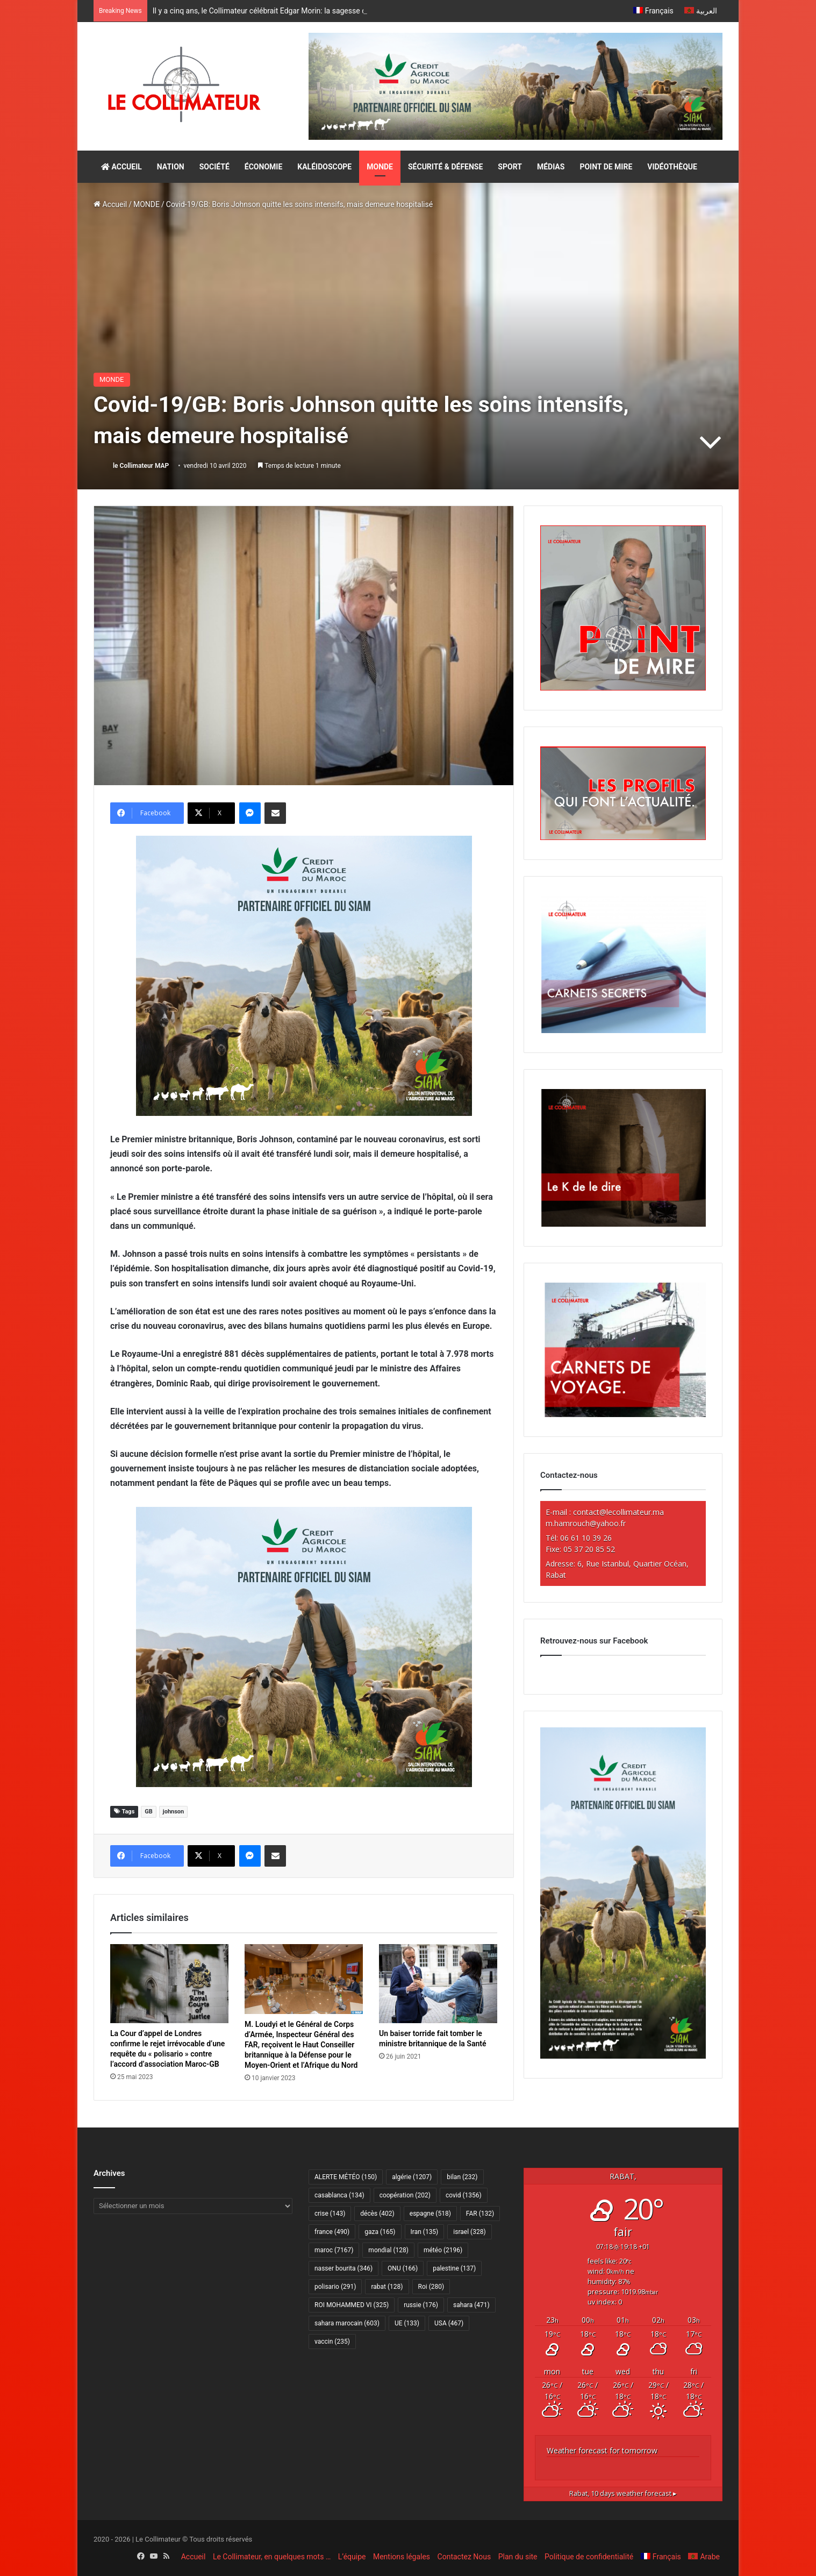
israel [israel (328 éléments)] (469, 2232)
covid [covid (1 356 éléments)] (464, 2195)
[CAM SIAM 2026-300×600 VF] (623, 2056)
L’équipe (352, 2556)
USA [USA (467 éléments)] (448, 2323)
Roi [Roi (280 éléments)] (431, 2286)
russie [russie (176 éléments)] (421, 2305)
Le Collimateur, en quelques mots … (272, 2556)
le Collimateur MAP (141, 465)
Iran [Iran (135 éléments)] (425, 2232)
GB (149, 1811)
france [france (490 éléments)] (331, 2232)
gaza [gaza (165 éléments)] (379, 2232)
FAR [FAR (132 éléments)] (480, 2213)
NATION (170, 166)
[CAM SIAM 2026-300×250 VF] (304, 975)
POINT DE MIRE (605, 166)
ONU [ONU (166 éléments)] (403, 2268)
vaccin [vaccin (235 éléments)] (332, 2341)
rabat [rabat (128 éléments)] (387, 2286)
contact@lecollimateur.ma (618, 1512)
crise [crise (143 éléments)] (329, 2213)
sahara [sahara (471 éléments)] (471, 2305)
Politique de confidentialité (589, 2556)
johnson (173, 1811)
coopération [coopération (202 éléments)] (405, 2195)
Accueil (110, 204)
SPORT (510, 166)
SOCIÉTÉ (214, 166)
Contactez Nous (464, 2556)
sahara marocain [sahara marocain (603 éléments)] (347, 2323)
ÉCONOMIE (263, 166)
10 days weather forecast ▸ (623, 2493)
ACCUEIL (121, 166)
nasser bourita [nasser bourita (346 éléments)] (343, 2268)
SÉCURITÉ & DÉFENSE (445, 166)
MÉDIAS (550, 166)
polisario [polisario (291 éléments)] (335, 2286)
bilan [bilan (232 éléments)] (462, 2177)
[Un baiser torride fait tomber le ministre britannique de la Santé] (438, 1983)
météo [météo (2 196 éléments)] (443, 2250)
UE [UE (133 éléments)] (407, 2323)
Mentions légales (401, 2556)
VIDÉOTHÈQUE (672, 166)
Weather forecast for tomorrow (602, 2450)
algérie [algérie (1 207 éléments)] (412, 2177)
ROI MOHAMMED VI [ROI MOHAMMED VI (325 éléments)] (351, 2305)
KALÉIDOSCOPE (324, 166)
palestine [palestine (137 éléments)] (454, 2268)
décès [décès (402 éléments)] (377, 2213)
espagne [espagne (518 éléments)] (430, 2213)
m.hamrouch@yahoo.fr (586, 1523)
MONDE (380, 166)
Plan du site (518, 2556)
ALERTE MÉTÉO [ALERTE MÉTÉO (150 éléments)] (345, 2177)
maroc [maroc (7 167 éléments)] (333, 2250)
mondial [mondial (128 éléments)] (388, 2250)
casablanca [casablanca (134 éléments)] (339, 2195)
